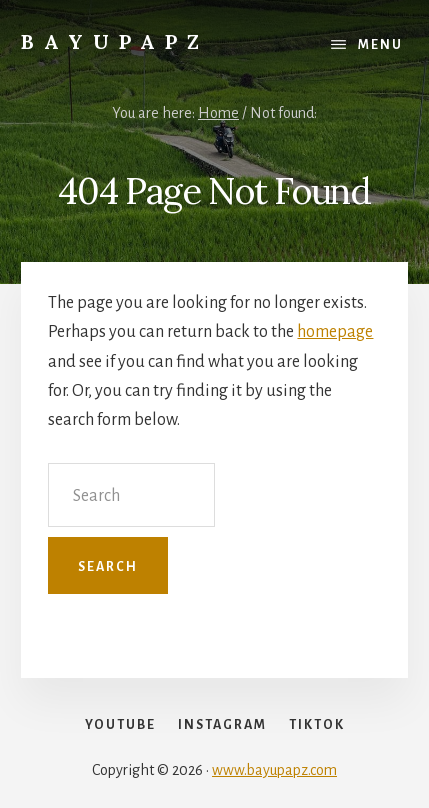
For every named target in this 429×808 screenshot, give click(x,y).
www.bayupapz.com (274, 770)
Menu (380, 45)
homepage (335, 332)
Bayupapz (115, 41)
